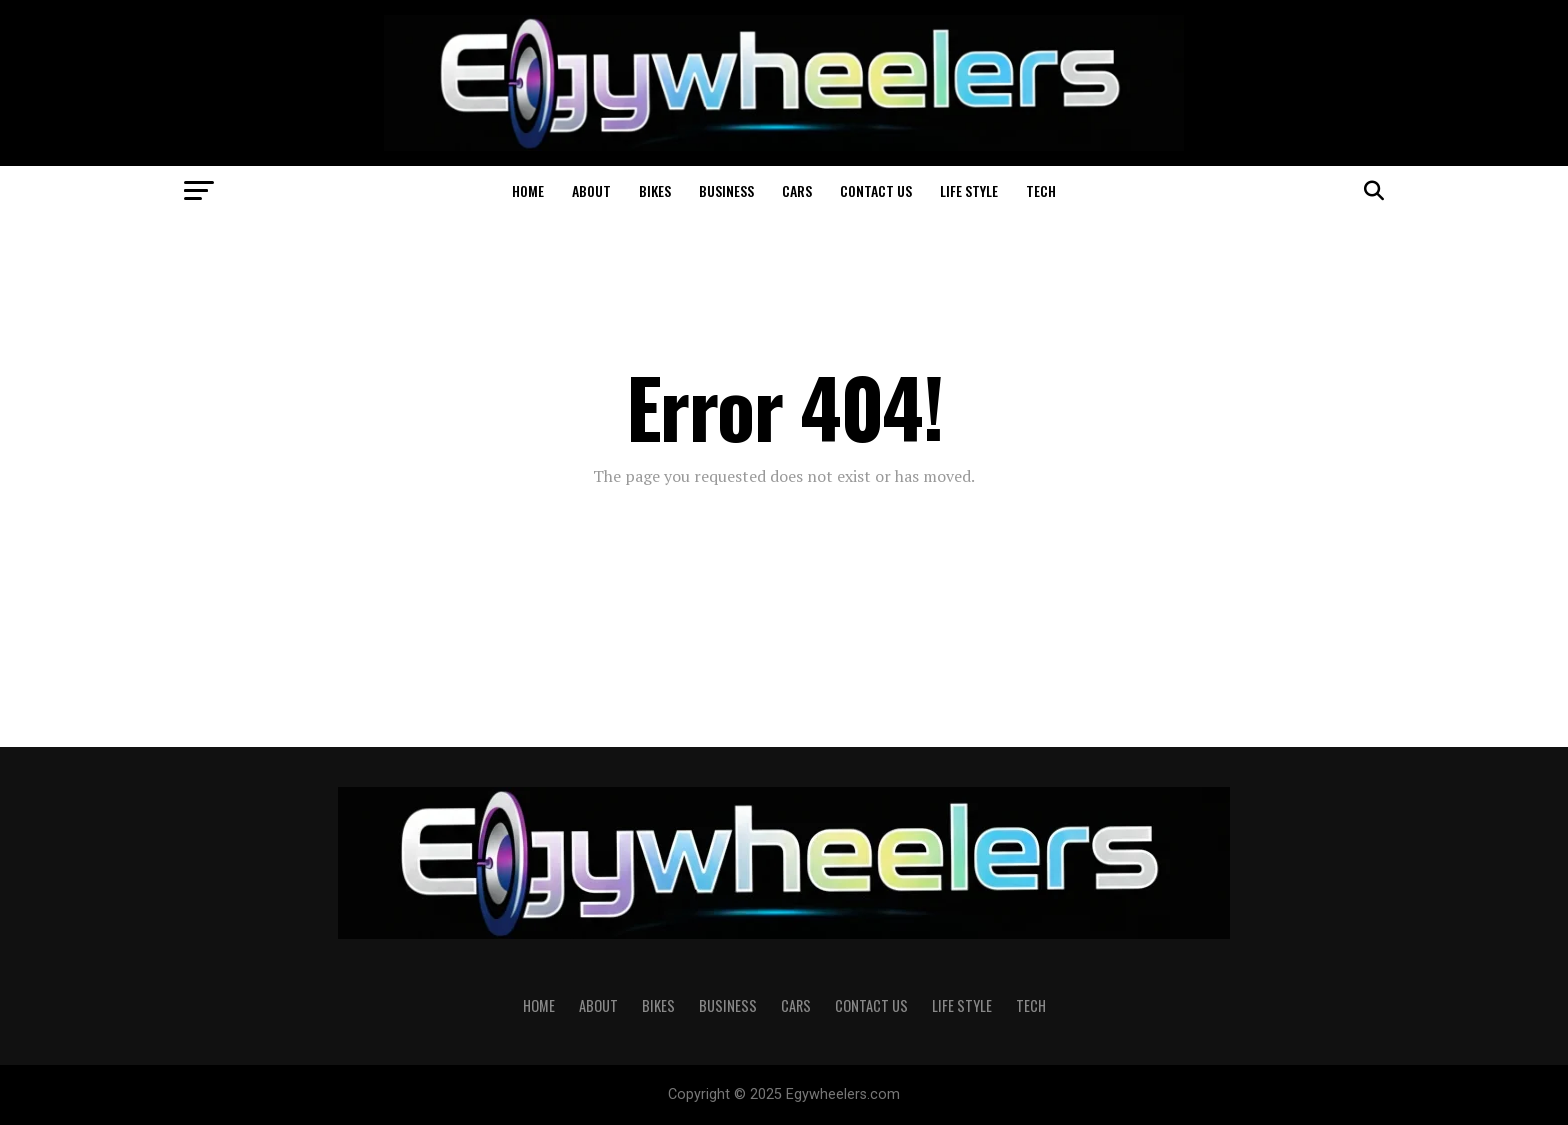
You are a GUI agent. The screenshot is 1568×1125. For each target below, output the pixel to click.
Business (726, 190)
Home (528, 190)
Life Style (969, 190)
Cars (797, 190)
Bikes (655, 190)
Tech (1041, 190)
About (591, 190)
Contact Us (876, 190)
